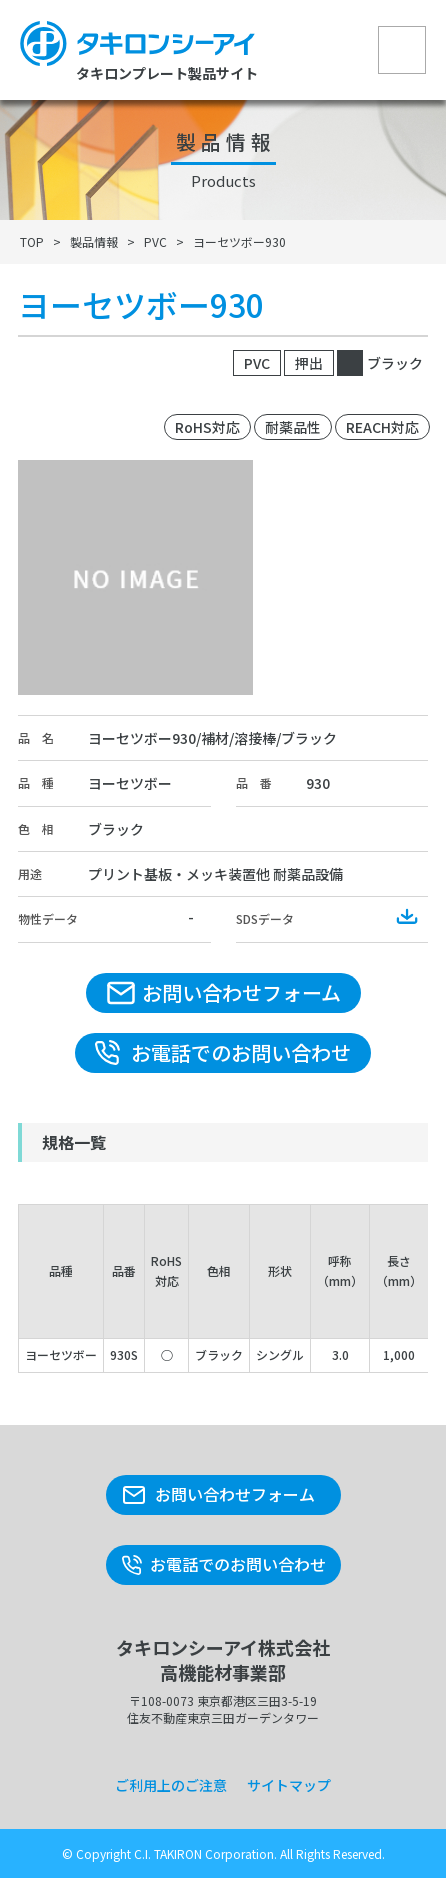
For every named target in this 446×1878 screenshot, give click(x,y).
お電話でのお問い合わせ (241, 1052)
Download (408, 917)
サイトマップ (289, 1785)
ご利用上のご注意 (171, 1785)
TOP (32, 241)
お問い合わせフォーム (241, 992)
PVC (155, 241)
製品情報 (94, 241)
